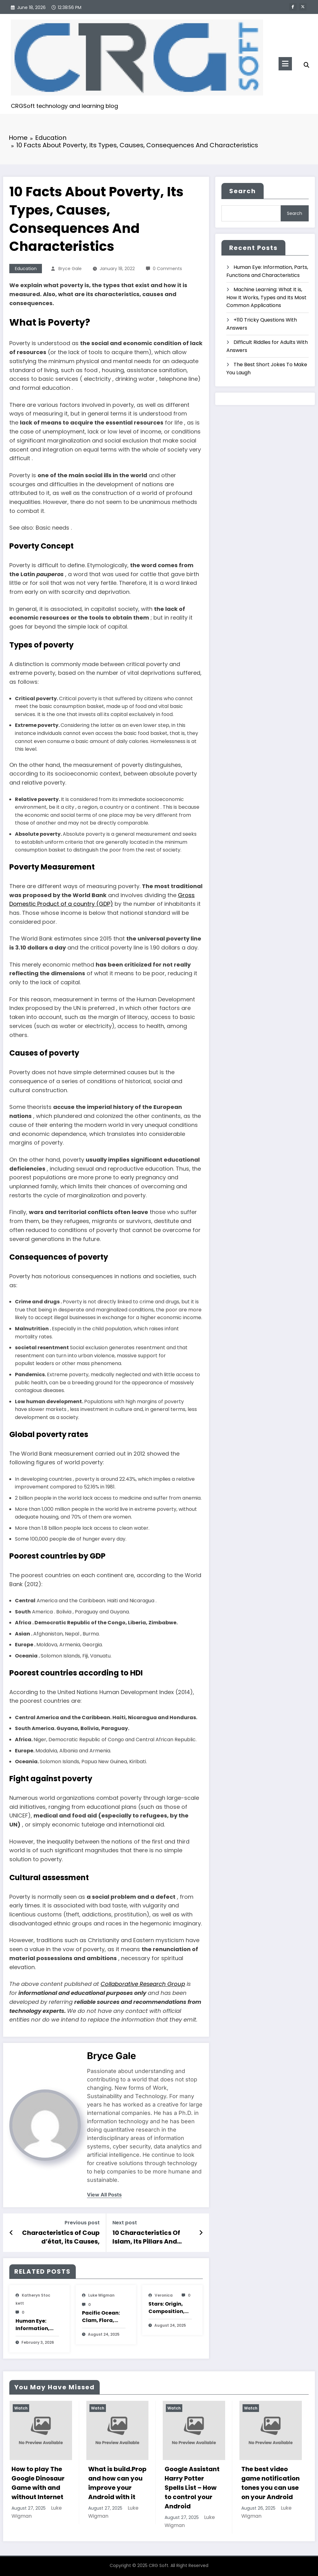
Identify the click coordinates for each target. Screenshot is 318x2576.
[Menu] (285, 63)
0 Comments (167, 268)
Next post (124, 2223)
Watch (21, 2408)
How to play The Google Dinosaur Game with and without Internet (38, 2483)
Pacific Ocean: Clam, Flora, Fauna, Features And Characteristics (103, 2316)
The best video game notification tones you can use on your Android (270, 2483)
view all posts (104, 2195)
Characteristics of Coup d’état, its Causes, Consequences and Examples (61, 2237)
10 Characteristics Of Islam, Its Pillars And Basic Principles (146, 2237)
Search (242, 191)
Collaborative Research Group (143, 1984)
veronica (164, 2295)
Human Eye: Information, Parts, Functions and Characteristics (37, 2324)
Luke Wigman (101, 2295)
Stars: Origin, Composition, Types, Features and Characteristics (169, 2307)
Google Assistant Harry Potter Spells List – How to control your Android (192, 2488)
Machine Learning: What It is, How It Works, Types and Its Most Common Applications (266, 297)
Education (26, 268)
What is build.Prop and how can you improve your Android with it (117, 2483)
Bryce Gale (70, 268)
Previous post (82, 2223)
